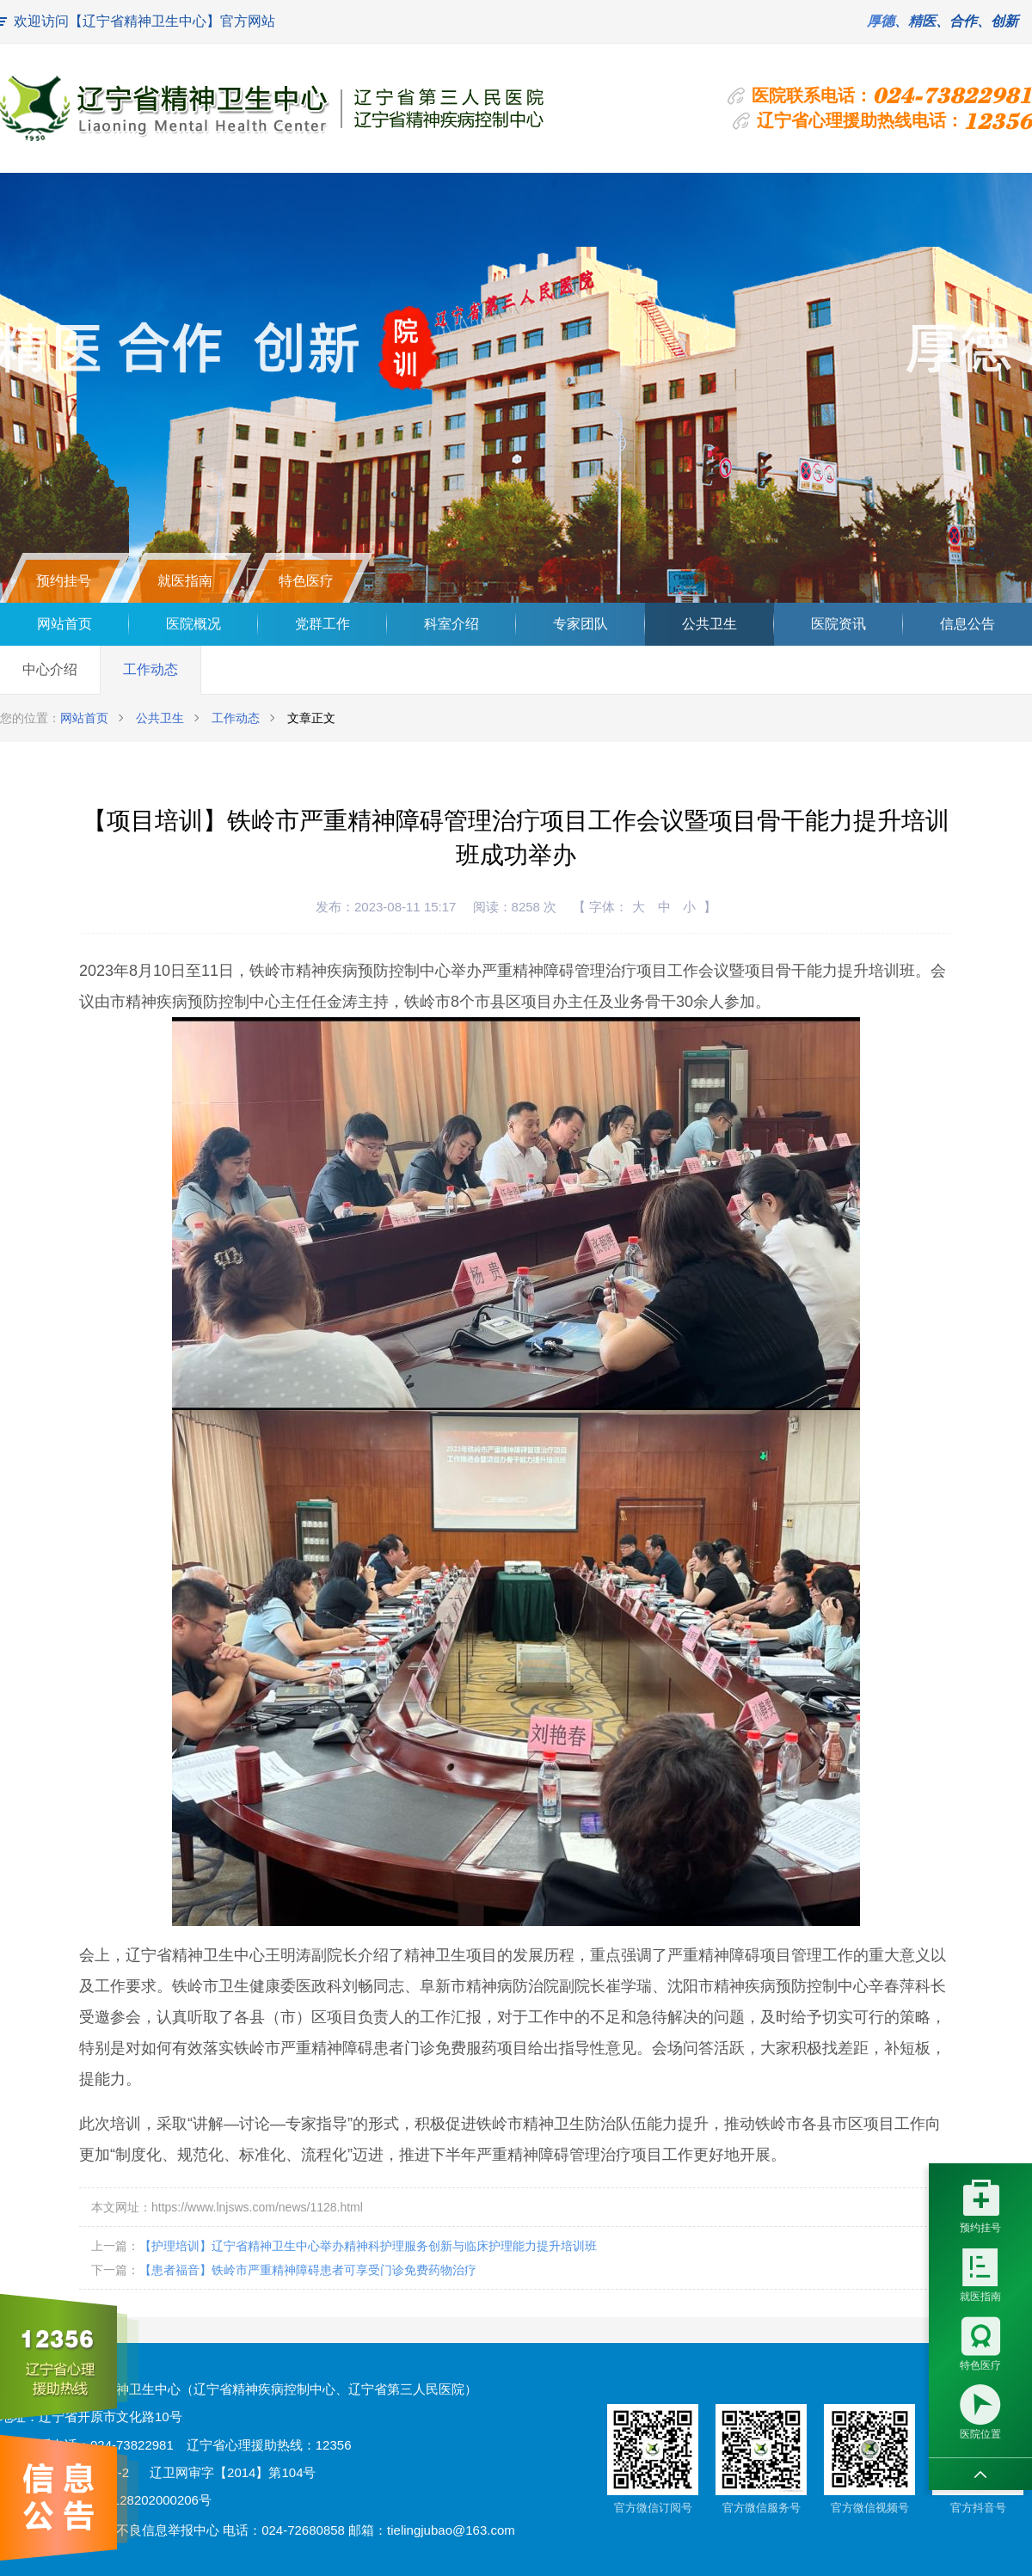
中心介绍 (49, 669)
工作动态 (150, 669)
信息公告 (967, 623)
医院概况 (193, 623)
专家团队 (580, 623)
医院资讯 (838, 623)
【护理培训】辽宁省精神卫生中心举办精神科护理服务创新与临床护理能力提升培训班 (368, 2246)
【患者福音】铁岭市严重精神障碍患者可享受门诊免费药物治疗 (307, 2270)
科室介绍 (451, 623)
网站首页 (64, 623)
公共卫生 (709, 623)
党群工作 (322, 623)
